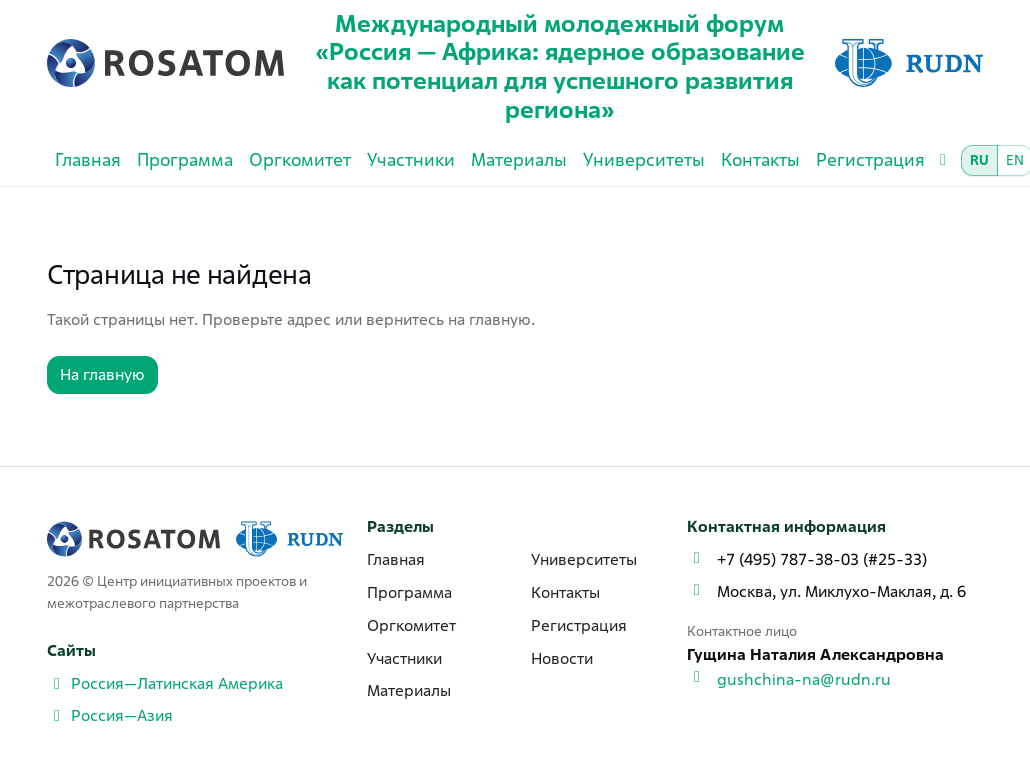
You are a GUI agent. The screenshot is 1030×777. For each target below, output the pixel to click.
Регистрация (870, 159)
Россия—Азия (110, 715)
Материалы (519, 159)
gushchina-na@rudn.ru (804, 679)
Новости (562, 658)
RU (979, 160)
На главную (102, 374)
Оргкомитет (300, 159)
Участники (411, 159)
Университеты (644, 159)
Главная (88, 159)
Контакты (760, 159)
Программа (185, 159)
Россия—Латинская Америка (165, 683)
